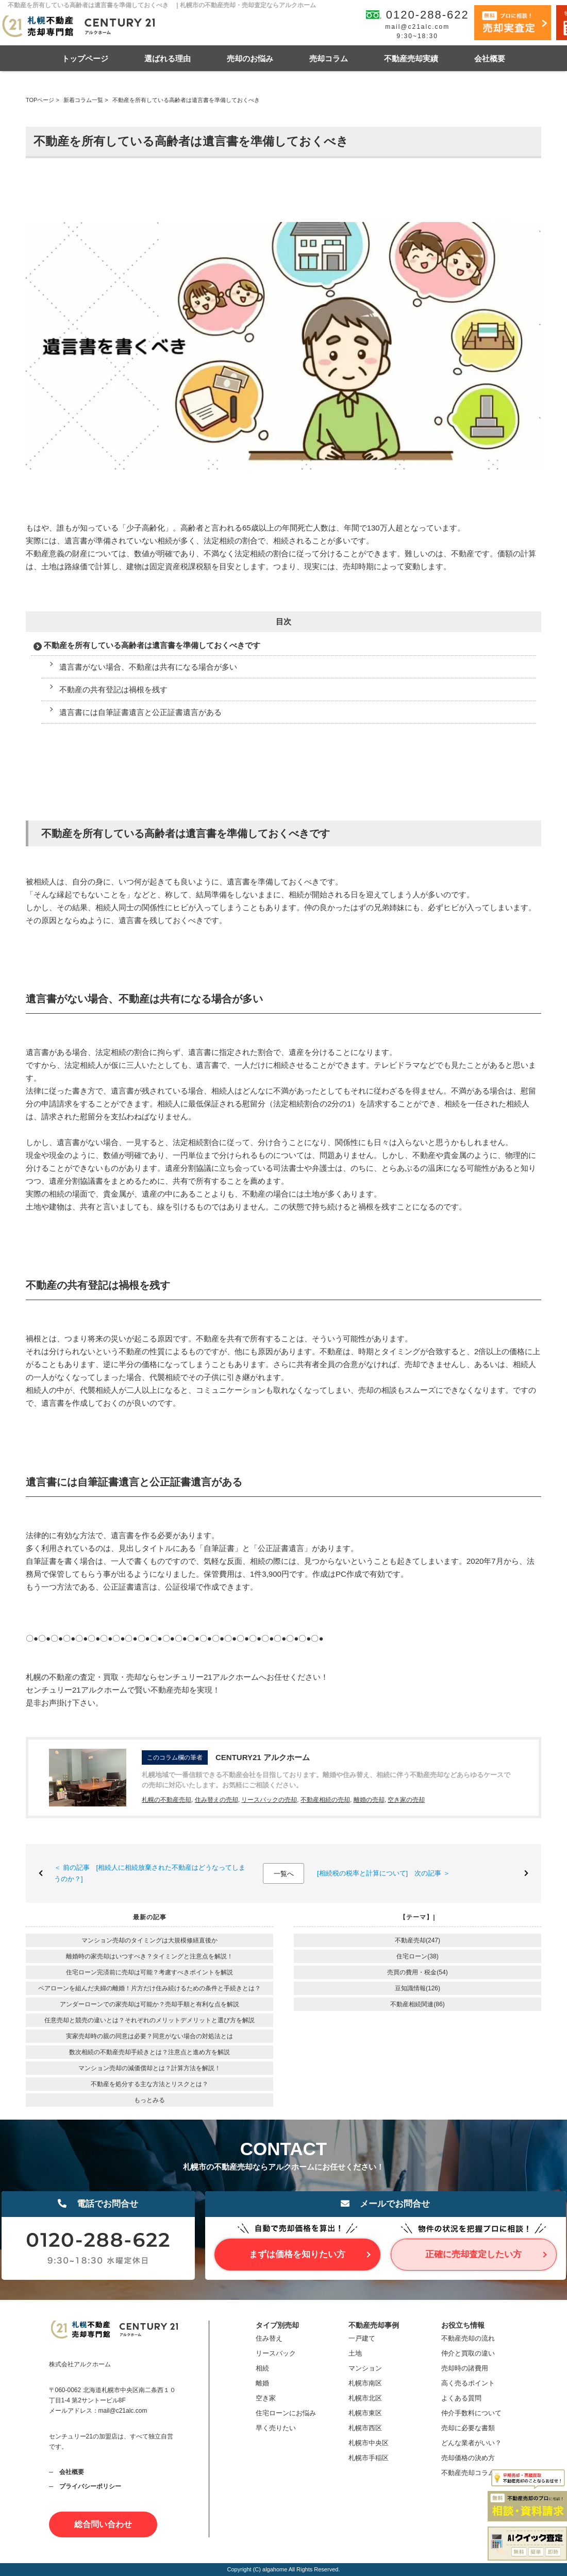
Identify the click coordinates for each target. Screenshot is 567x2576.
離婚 (262, 2383)
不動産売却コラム (468, 2473)
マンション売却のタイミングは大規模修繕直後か (149, 1940)
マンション (365, 2368)
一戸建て (361, 2338)
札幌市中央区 (368, 2443)
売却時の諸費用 (464, 2368)
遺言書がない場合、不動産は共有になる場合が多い (148, 666)
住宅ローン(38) (417, 1956)
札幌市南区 (365, 2383)
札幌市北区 (365, 2398)
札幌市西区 (365, 2428)
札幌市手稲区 (368, 2458)
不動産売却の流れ (468, 2338)
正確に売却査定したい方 (473, 2254)
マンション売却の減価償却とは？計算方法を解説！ (149, 2068)
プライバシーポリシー (90, 2486)
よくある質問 (461, 2398)
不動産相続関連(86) (417, 2004)
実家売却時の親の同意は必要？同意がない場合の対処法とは (149, 2036)
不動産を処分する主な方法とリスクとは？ (149, 2084)
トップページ (85, 58)
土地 (355, 2353)
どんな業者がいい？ (471, 2443)
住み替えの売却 (216, 1799)
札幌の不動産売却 (166, 1799)
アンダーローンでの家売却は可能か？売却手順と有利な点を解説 (149, 2004)
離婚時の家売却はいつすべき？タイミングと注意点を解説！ (149, 1956)
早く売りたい (276, 2428)
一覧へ (284, 1874)
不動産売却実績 (411, 58)
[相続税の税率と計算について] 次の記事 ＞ (383, 1873)
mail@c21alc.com (417, 26)
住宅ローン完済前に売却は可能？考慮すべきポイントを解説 (149, 1972)
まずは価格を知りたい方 (297, 2254)
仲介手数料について (471, 2413)
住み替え (269, 2338)
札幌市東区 (365, 2413)
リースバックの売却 (269, 1799)
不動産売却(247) (417, 1940)
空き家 (266, 2398)
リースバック (276, 2353)
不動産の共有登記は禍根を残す (113, 689)
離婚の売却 (369, 1799)
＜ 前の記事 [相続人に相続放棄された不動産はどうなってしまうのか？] (149, 1873)
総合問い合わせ (103, 2524)
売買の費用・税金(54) (417, 1972)
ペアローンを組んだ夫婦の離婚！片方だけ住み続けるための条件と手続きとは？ (149, 1988)
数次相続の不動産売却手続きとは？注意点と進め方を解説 (149, 2052)
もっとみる (149, 2100)
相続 (262, 2368)
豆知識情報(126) (417, 1988)
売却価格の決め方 (468, 2458)
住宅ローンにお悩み (286, 2413)
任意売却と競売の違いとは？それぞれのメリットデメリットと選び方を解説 (149, 2020)
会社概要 (489, 58)
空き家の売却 (406, 1799)
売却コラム (328, 58)
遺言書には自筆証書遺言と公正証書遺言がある (140, 712)
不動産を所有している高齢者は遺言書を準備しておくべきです (152, 645)
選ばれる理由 (167, 58)
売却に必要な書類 (468, 2428)
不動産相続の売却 (325, 1799)
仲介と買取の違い (468, 2353)
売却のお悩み (250, 58)
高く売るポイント (468, 2383)
